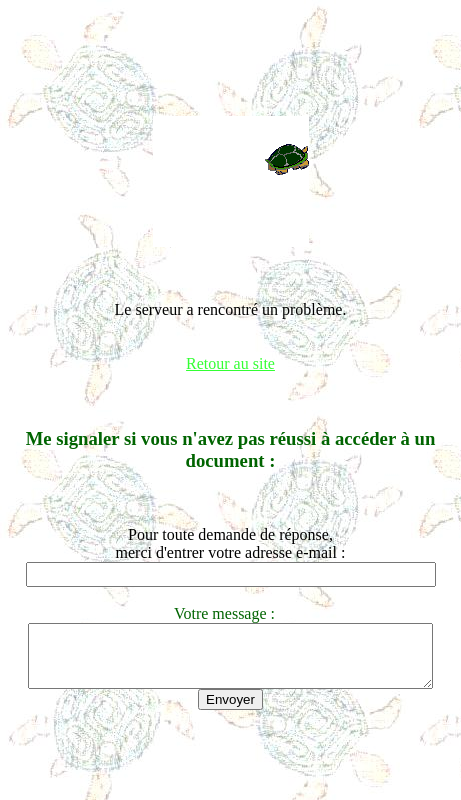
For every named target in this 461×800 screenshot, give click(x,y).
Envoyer (230, 711)
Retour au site (230, 363)
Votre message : (230, 613)
